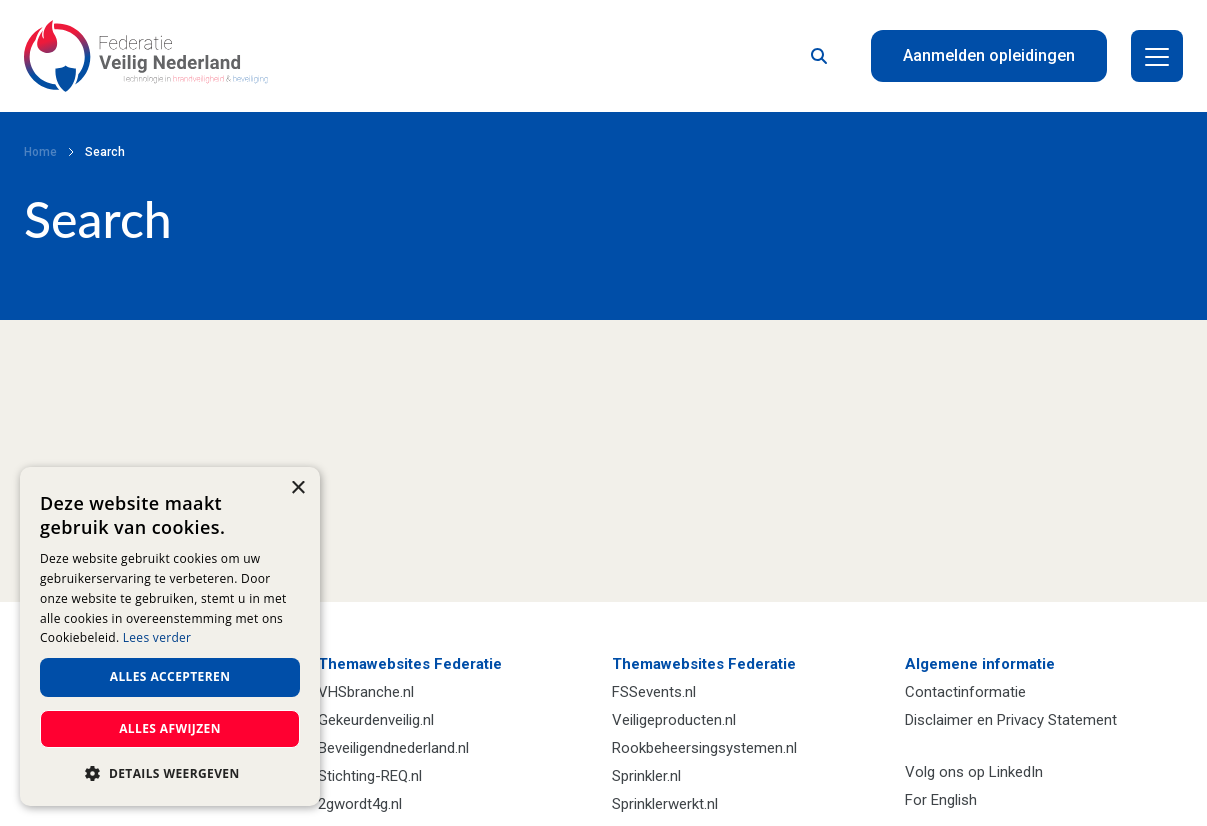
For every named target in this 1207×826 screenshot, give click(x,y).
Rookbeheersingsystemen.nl (704, 748)
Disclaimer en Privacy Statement (1011, 720)
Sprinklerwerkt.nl (665, 804)
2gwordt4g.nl (360, 804)
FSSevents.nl (654, 692)
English (954, 800)
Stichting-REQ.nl (370, 776)
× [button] (297, 488)
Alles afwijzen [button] (170, 728)
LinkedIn (1016, 772)
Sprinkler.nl (646, 776)
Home (40, 152)
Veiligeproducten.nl (674, 720)
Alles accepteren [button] (170, 676)
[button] (170, 774)
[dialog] (170, 636)
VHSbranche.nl (366, 692)
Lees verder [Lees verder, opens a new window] (157, 637)
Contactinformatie (965, 692)
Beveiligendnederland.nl (393, 748)
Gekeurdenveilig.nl (376, 720)
